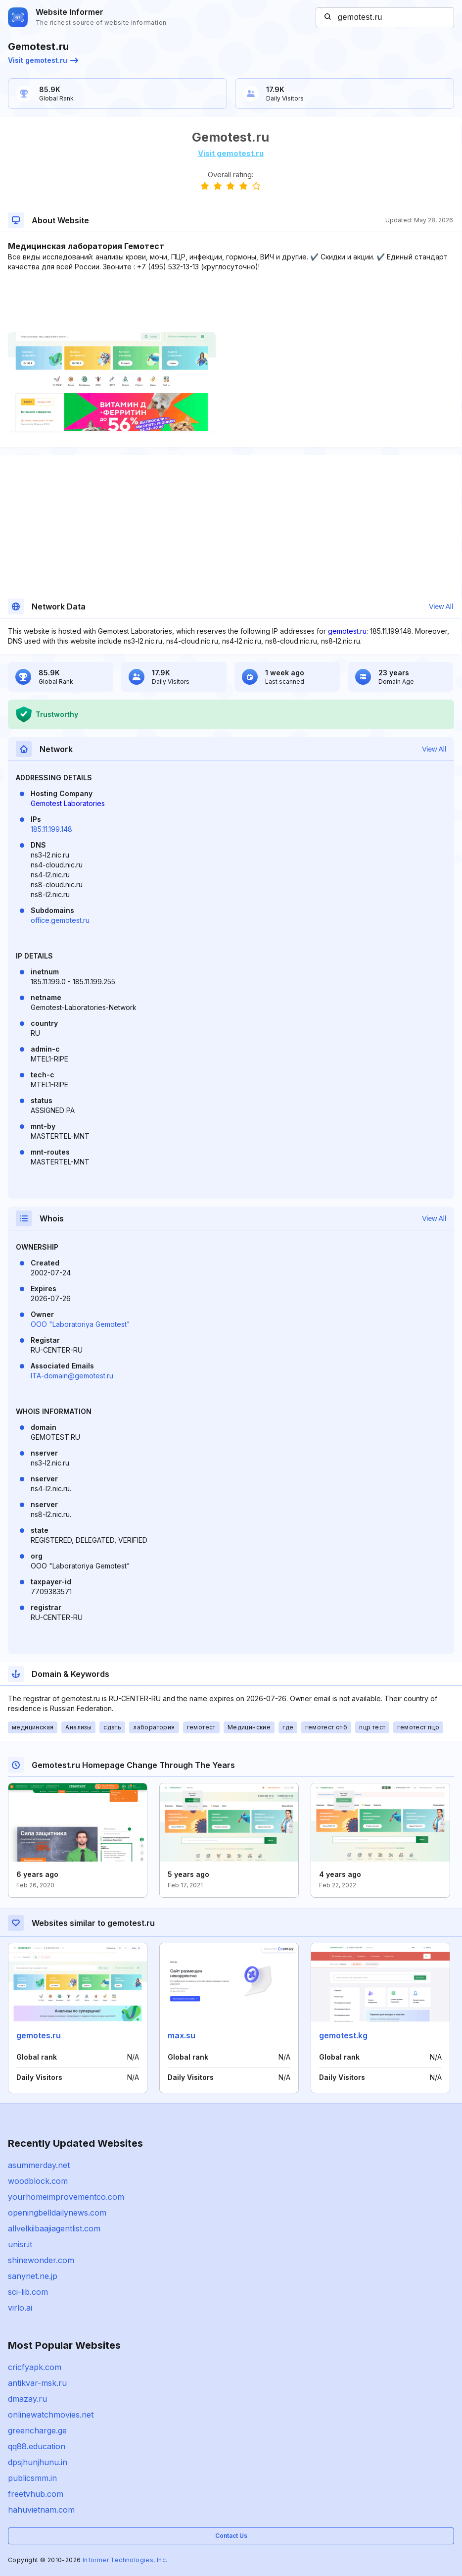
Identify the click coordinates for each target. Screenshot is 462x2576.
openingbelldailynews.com (57, 2213)
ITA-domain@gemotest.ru (72, 1375)
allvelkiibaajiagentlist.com (54, 2228)
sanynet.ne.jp (32, 2276)
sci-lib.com (28, 2292)
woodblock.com (38, 2181)
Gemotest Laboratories (68, 803)
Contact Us (231, 2535)
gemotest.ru (347, 631)
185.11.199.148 (51, 829)
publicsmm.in (32, 2478)
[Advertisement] (230, 302)
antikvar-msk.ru (37, 2383)
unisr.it (20, 2244)
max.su (181, 2035)
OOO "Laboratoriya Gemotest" (80, 1324)
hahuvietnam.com (41, 2510)
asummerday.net (39, 2165)
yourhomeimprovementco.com (66, 2197)
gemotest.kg (343, 2035)
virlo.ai (20, 2308)
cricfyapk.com (34, 2367)
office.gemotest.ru (60, 920)
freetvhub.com (35, 2494)
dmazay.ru (27, 2399)
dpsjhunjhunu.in (37, 2462)
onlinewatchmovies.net (50, 2415)
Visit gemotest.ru (43, 60)
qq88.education (36, 2446)
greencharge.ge (37, 2430)
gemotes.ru (38, 2035)
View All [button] (441, 606)
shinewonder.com (41, 2260)
